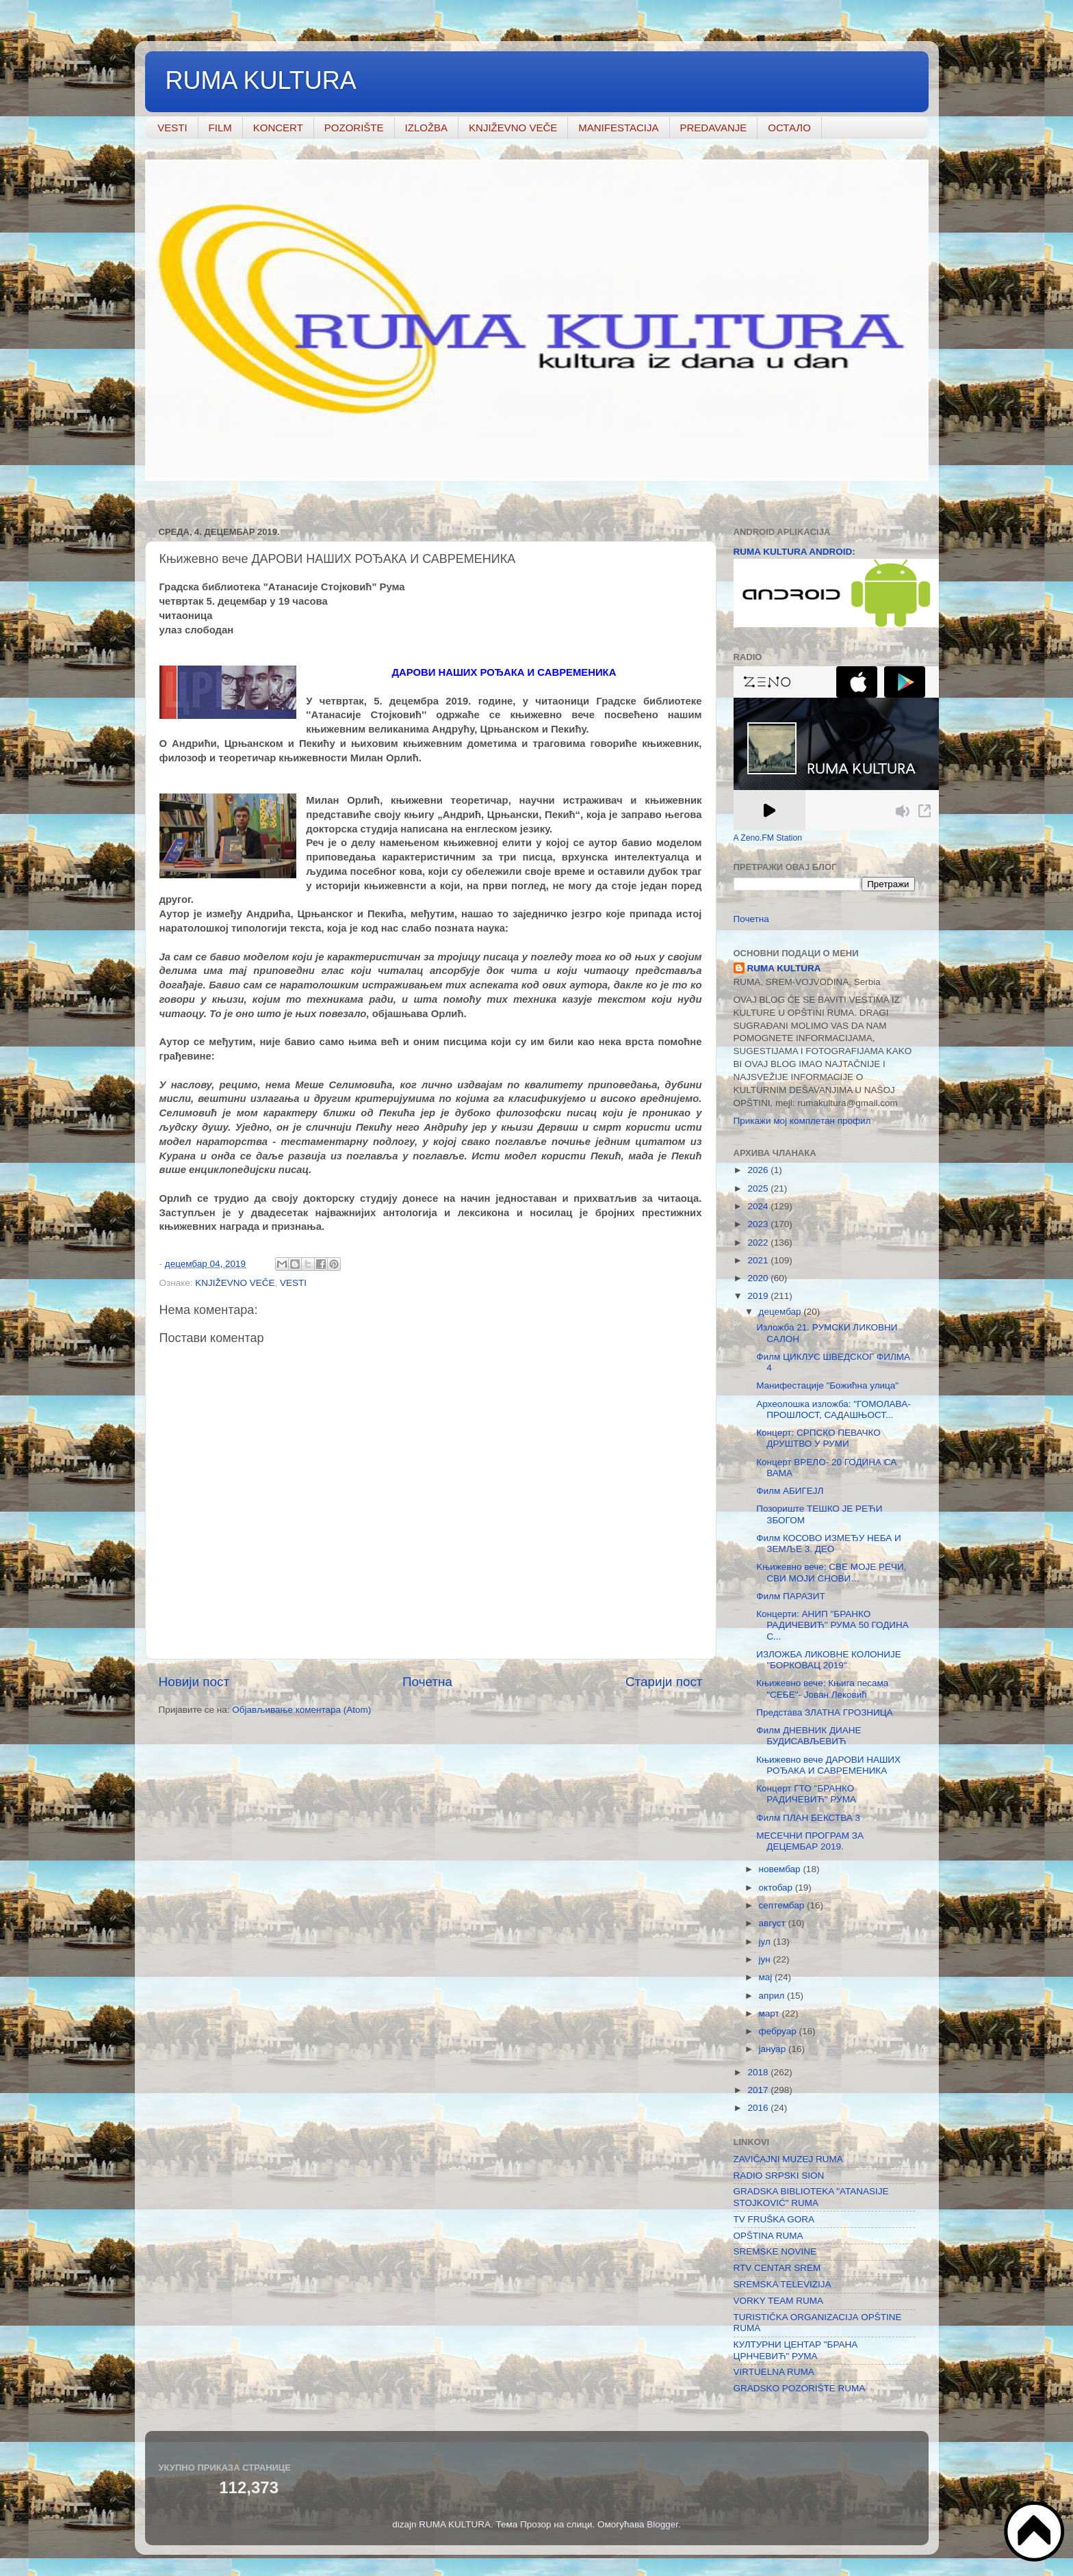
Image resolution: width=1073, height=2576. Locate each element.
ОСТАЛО (789, 127)
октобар (777, 1887)
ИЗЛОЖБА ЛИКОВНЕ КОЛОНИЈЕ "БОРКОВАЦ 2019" (828, 1659)
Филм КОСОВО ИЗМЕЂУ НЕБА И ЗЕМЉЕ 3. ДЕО (828, 1543)
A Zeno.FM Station (768, 837)
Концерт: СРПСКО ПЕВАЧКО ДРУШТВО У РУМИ (818, 1438)
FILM (220, 127)
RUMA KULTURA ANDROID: (794, 552)
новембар (781, 1869)
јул (766, 1941)
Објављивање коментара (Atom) (301, 1710)
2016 (759, 2108)
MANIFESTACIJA (618, 127)
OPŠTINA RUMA (768, 2236)
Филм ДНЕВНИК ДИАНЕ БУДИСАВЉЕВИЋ (808, 1735)
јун (766, 1959)
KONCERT (278, 127)
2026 (759, 1170)
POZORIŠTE (354, 127)
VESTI (172, 127)
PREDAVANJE (713, 127)
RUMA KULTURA (261, 80)
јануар (773, 2049)
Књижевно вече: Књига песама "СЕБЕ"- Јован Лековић (822, 1688)
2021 (759, 1260)
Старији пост (663, 1681)
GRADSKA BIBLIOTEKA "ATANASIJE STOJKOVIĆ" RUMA (811, 2196)
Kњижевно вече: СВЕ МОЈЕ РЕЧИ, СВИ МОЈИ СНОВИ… (831, 1572)
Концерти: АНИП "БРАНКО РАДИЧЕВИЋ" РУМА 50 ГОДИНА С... (832, 1625)
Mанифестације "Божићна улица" (827, 1385)
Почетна (427, 1681)
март (770, 2013)
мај (767, 1977)
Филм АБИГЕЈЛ (789, 1491)
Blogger (662, 2524)
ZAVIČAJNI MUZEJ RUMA (788, 2159)
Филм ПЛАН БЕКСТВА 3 (808, 1818)
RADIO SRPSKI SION (779, 2175)
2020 (759, 1278)
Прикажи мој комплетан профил (802, 1121)
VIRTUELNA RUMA (774, 2372)
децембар (781, 1311)
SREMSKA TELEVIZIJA (782, 2284)
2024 (759, 1206)
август (773, 1923)
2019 (759, 1296)
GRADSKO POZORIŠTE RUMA (800, 2388)
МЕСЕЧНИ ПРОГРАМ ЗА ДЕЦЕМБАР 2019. (810, 1841)
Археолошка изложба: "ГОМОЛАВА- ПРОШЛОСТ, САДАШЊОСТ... (833, 1409)
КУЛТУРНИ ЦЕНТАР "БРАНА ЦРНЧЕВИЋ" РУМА (796, 2350)
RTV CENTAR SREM (777, 2268)
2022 (759, 1242)
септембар (783, 1905)
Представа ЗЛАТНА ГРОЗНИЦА (824, 1712)
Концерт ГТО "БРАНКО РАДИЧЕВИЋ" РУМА (806, 1793)
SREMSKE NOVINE (775, 2251)
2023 (759, 1224)
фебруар (779, 2031)
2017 (759, 2090)
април (773, 1995)
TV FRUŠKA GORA (774, 2219)
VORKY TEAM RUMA (779, 2301)
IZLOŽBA (426, 127)
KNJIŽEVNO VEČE (513, 127)
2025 (759, 1188)
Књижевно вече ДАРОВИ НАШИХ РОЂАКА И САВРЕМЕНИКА (828, 1765)
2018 (759, 2072)
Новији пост (194, 1681)
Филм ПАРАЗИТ (790, 1596)
